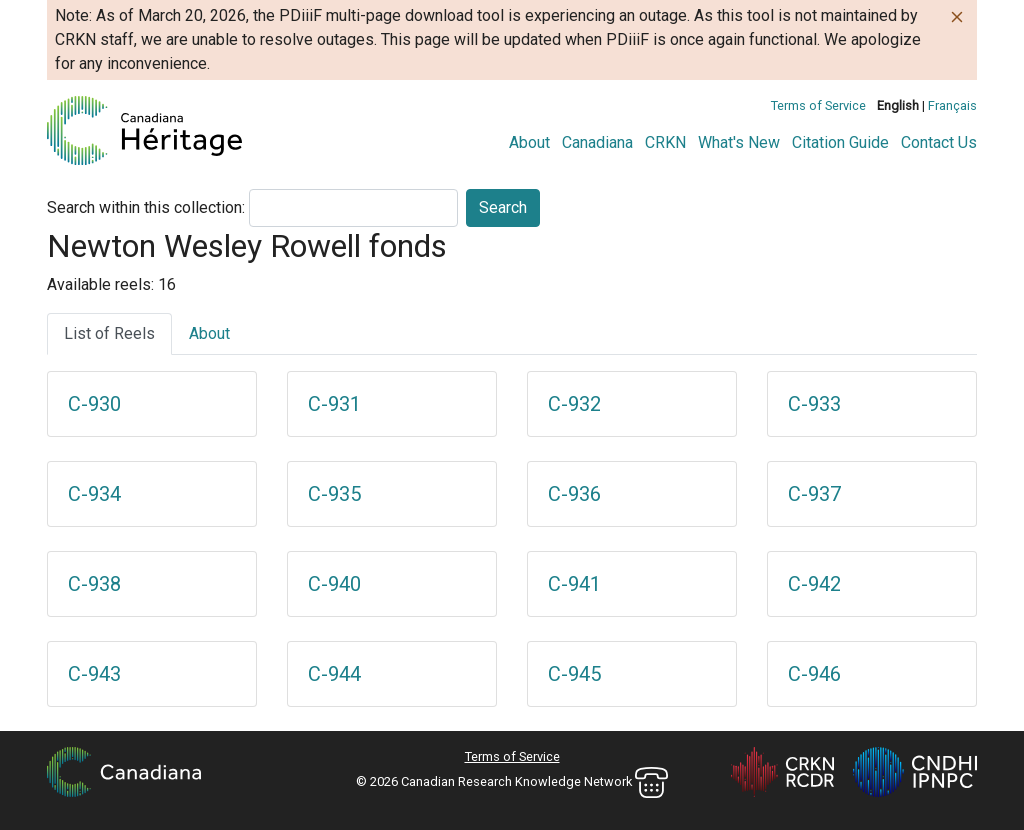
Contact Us (939, 142)
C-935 (334, 494)
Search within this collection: (146, 207)
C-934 (94, 494)
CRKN (665, 142)
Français (952, 105)
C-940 (334, 584)
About (529, 142)
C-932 (574, 404)
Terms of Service (818, 105)
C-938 (94, 584)
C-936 (574, 494)
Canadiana (597, 142)
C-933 (814, 404)
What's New (739, 142)
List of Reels (109, 333)
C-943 (94, 674)
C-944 (334, 674)
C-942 (814, 584)
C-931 (334, 404)
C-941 (574, 584)
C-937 (814, 494)
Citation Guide (840, 142)
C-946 (814, 674)
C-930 (94, 404)
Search (503, 207)
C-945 (574, 674)
